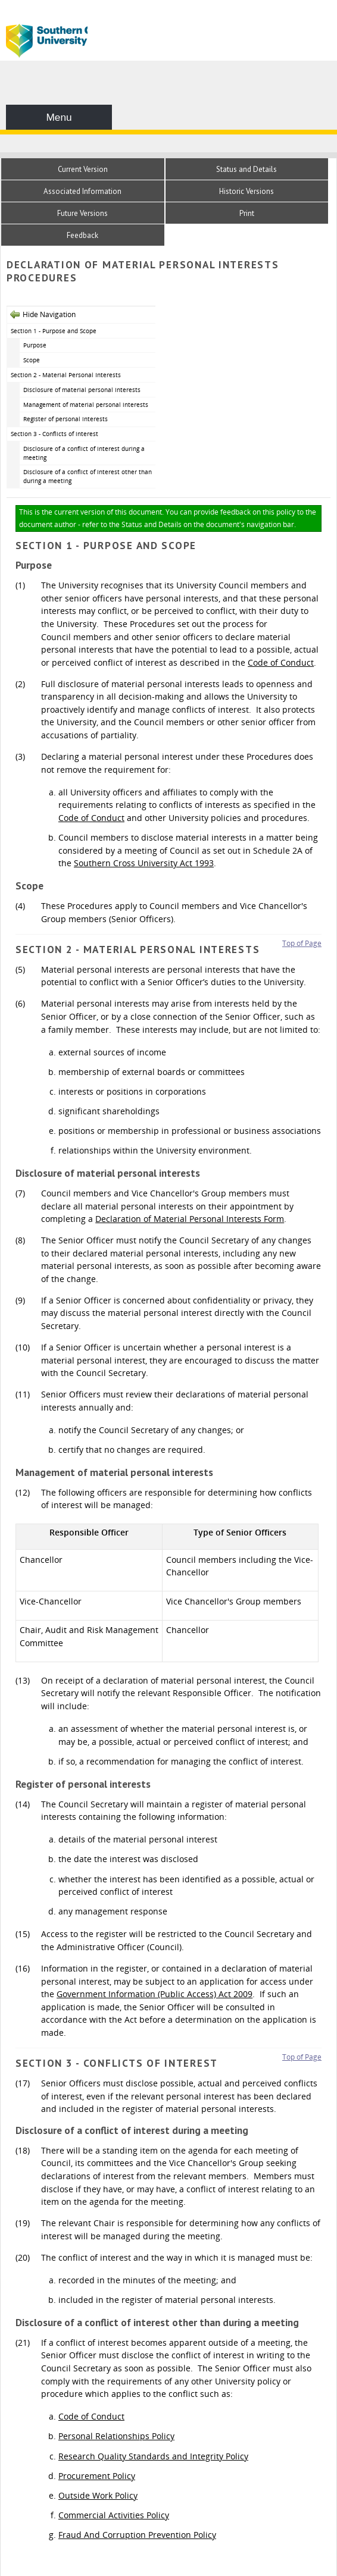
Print (246, 213)
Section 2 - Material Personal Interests (66, 375)
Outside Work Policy (98, 2495)
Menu (58, 117)
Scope (31, 360)
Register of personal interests (65, 419)
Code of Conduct (281, 662)
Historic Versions (246, 191)
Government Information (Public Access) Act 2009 (154, 1994)
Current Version (83, 169)
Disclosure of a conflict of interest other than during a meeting (87, 476)
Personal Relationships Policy (116, 2436)
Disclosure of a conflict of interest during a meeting (84, 453)
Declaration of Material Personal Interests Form (189, 1218)
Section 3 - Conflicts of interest (54, 434)
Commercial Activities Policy (113, 2515)
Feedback (82, 235)
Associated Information (82, 191)
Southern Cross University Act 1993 (144, 863)
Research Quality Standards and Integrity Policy (153, 2456)
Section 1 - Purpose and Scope (53, 331)
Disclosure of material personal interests (82, 390)
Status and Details (246, 169)
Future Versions (82, 213)
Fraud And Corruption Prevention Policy (137, 2534)
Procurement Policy (96, 2475)
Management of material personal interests (85, 404)
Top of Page (302, 943)
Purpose (34, 345)
